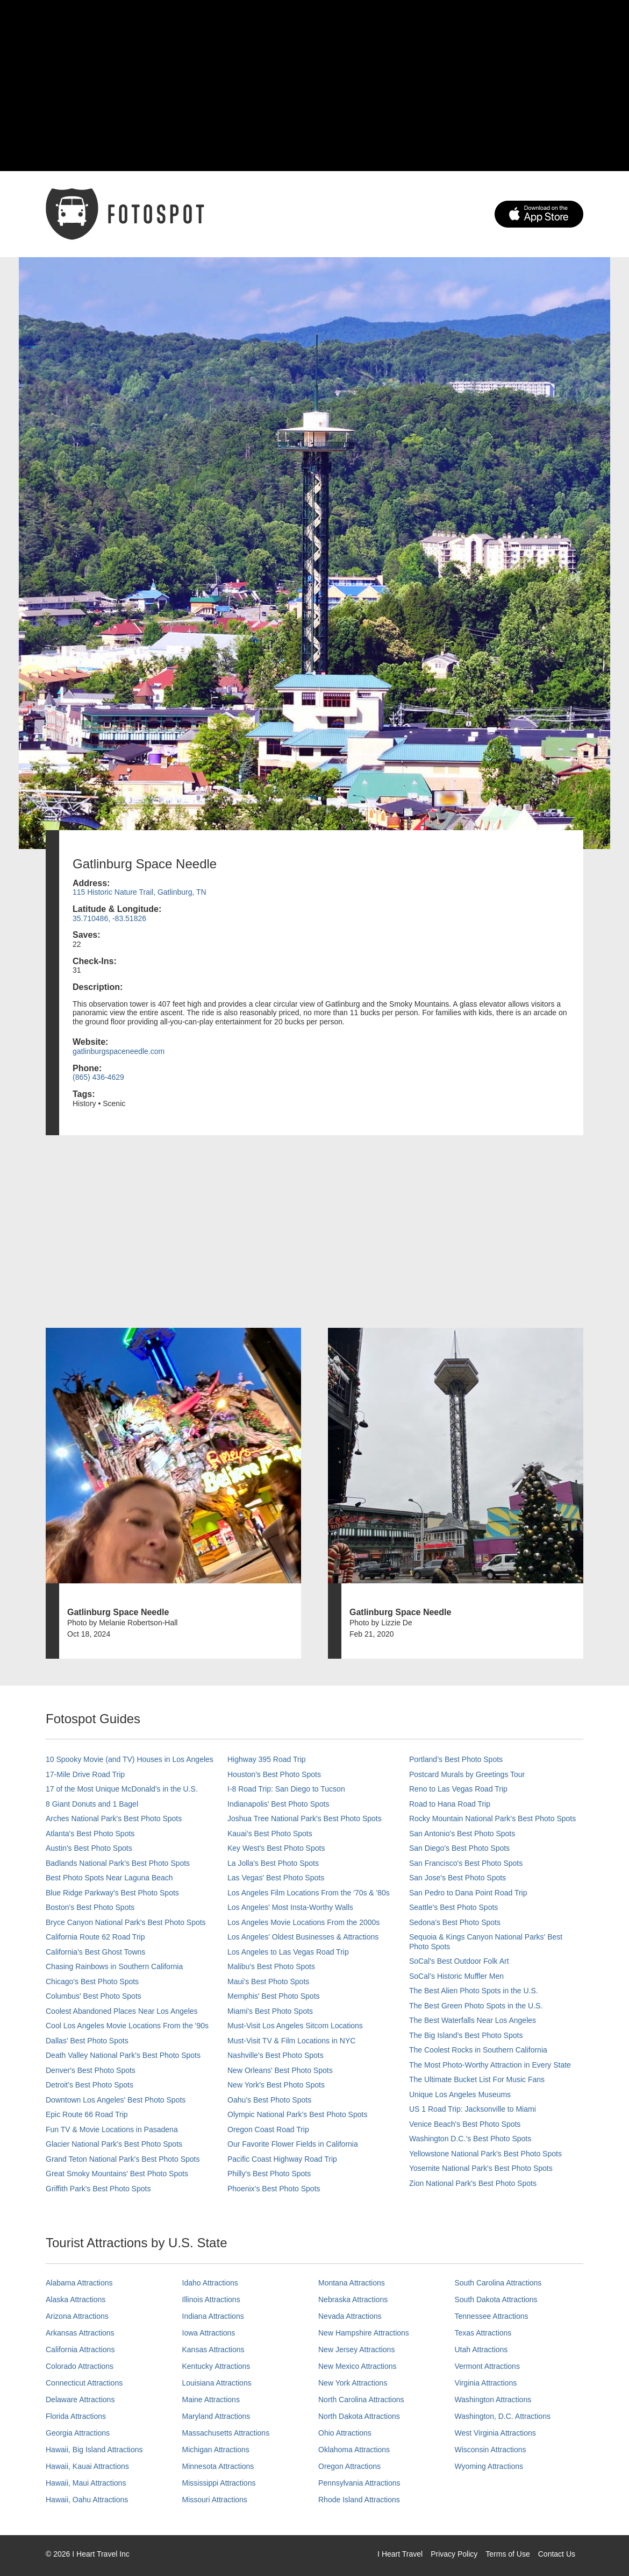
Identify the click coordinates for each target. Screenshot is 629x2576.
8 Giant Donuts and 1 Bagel (92, 1804)
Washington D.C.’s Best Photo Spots (470, 2138)
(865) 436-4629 (98, 1077)
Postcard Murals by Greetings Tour (467, 1774)
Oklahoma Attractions (354, 2449)
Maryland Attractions (216, 2416)
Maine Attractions (211, 2399)
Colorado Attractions (79, 2366)
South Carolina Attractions (498, 2282)
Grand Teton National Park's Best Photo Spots (122, 2159)
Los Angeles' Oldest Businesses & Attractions (302, 1937)
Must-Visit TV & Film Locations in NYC (291, 2040)
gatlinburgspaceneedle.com (119, 1051)
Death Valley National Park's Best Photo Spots (123, 2055)
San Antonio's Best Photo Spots (462, 1833)
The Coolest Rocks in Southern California (478, 2050)
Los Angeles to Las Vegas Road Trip (288, 1952)
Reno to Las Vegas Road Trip (458, 1789)
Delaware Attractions (80, 2399)
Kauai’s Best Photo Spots (269, 1833)
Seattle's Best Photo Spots (453, 1907)
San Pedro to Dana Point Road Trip (468, 1892)
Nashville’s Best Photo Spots (275, 2055)
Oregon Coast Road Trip (268, 2129)
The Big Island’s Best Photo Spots (466, 2035)
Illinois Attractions (211, 2299)
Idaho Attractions (210, 2282)
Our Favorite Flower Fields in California (292, 2144)
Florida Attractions (76, 2416)
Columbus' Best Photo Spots (93, 1996)
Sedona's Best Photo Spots (455, 1922)
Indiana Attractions (213, 2316)
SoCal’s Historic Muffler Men (456, 1976)
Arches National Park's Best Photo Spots (114, 1818)
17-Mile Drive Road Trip (85, 1774)
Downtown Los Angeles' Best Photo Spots (115, 2100)
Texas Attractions (483, 2333)
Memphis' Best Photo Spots (273, 1996)
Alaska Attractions (75, 2299)
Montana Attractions (351, 2282)
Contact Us (556, 2554)
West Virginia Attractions (495, 2433)
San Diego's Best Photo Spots (459, 1848)
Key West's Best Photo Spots (276, 1848)
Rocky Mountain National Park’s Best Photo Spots (492, 1818)
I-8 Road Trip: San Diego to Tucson (286, 1789)
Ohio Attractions (344, 2433)
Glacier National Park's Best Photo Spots (114, 2144)
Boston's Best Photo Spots (90, 1907)
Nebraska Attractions (353, 2299)
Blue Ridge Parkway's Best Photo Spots (112, 1892)
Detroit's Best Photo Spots (89, 2084)
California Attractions (80, 2349)
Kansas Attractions (213, 2349)
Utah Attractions (481, 2349)
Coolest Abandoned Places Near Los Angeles (122, 2011)
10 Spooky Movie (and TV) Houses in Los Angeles (129, 1759)
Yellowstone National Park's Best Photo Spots (485, 2153)
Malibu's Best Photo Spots (271, 1966)
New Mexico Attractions (357, 2366)
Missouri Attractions (214, 2499)
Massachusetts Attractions (226, 2433)
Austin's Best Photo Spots (89, 1848)
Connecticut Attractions (84, 2383)
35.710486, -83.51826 (109, 918)
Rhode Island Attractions (359, 2499)
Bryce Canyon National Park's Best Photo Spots (126, 1922)
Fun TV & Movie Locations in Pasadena (112, 2129)
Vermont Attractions (487, 2366)
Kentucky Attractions (216, 2366)
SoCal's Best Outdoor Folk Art (459, 1961)
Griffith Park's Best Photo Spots (98, 2188)
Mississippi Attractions (219, 2483)
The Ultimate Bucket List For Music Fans (477, 2079)
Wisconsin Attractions (490, 2449)
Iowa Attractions (208, 2333)
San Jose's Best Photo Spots (457, 1877)
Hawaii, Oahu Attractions (87, 2499)
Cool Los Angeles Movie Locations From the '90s (127, 2025)
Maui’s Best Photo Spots (268, 1981)
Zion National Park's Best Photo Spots (473, 2183)
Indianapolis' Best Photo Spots (278, 1804)
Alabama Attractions (79, 2282)
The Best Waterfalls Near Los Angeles (472, 2020)
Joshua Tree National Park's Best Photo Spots (304, 1818)
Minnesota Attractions (218, 2466)
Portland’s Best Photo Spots (456, 1759)
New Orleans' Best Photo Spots (280, 2070)
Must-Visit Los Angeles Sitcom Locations (295, 2025)
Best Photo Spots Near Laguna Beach (109, 1877)
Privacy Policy (454, 2554)
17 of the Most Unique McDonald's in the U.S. (122, 1789)
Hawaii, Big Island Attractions (94, 2449)
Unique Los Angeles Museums (460, 2094)
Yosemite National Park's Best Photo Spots (481, 2168)
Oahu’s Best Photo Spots (269, 2100)
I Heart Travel (400, 2554)
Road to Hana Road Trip (449, 1804)
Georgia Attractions (78, 2433)
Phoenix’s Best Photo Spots (273, 2188)
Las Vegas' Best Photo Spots (275, 1877)
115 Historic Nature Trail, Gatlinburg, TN (139, 892)
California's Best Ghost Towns (95, 1952)
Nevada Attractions (350, 2316)
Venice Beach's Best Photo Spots (464, 2124)
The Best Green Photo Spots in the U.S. (475, 2005)
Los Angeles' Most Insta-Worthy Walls (290, 1907)
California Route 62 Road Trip (95, 1937)
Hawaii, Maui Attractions (86, 2483)
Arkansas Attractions (80, 2333)
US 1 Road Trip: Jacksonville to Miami (472, 2109)
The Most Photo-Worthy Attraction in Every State (490, 2065)
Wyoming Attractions (489, 2466)
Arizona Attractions (77, 2316)
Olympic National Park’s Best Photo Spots (297, 2114)
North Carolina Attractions (361, 2399)
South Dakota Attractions (496, 2299)
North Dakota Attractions (359, 2416)
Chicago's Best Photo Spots (92, 1981)
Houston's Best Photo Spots (274, 1774)
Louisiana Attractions (217, 2383)
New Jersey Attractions (356, 2349)
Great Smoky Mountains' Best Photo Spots (117, 2173)
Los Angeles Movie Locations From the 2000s (303, 1922)
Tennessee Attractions (491, 2316)
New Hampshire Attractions (363, 2333)
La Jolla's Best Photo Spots (273, 1863)
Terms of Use (507, 2554)
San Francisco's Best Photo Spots (466, 1863)
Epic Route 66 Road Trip (87, 2114)
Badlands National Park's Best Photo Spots (118, 1863)
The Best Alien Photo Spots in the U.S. (473, 1990)
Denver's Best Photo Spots (90, 2070)
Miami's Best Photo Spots (270, 2011)
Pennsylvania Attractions (359, 2483)
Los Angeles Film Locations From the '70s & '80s (308, 1892)
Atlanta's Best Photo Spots (90, 1833)
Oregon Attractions (349, 2466)
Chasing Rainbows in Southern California (114, 1966)
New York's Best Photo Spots (276, 2084)
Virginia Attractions (486, 2383)
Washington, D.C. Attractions (503, 2416)
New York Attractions (352, 2383)
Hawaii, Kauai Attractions (87, 2466)
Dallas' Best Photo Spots (87, 2040)
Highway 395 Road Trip (266, 1759)
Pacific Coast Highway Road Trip (282, 2159)
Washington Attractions (493, 2399)
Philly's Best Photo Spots (269, 2173)
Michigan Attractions (215, 2449)
